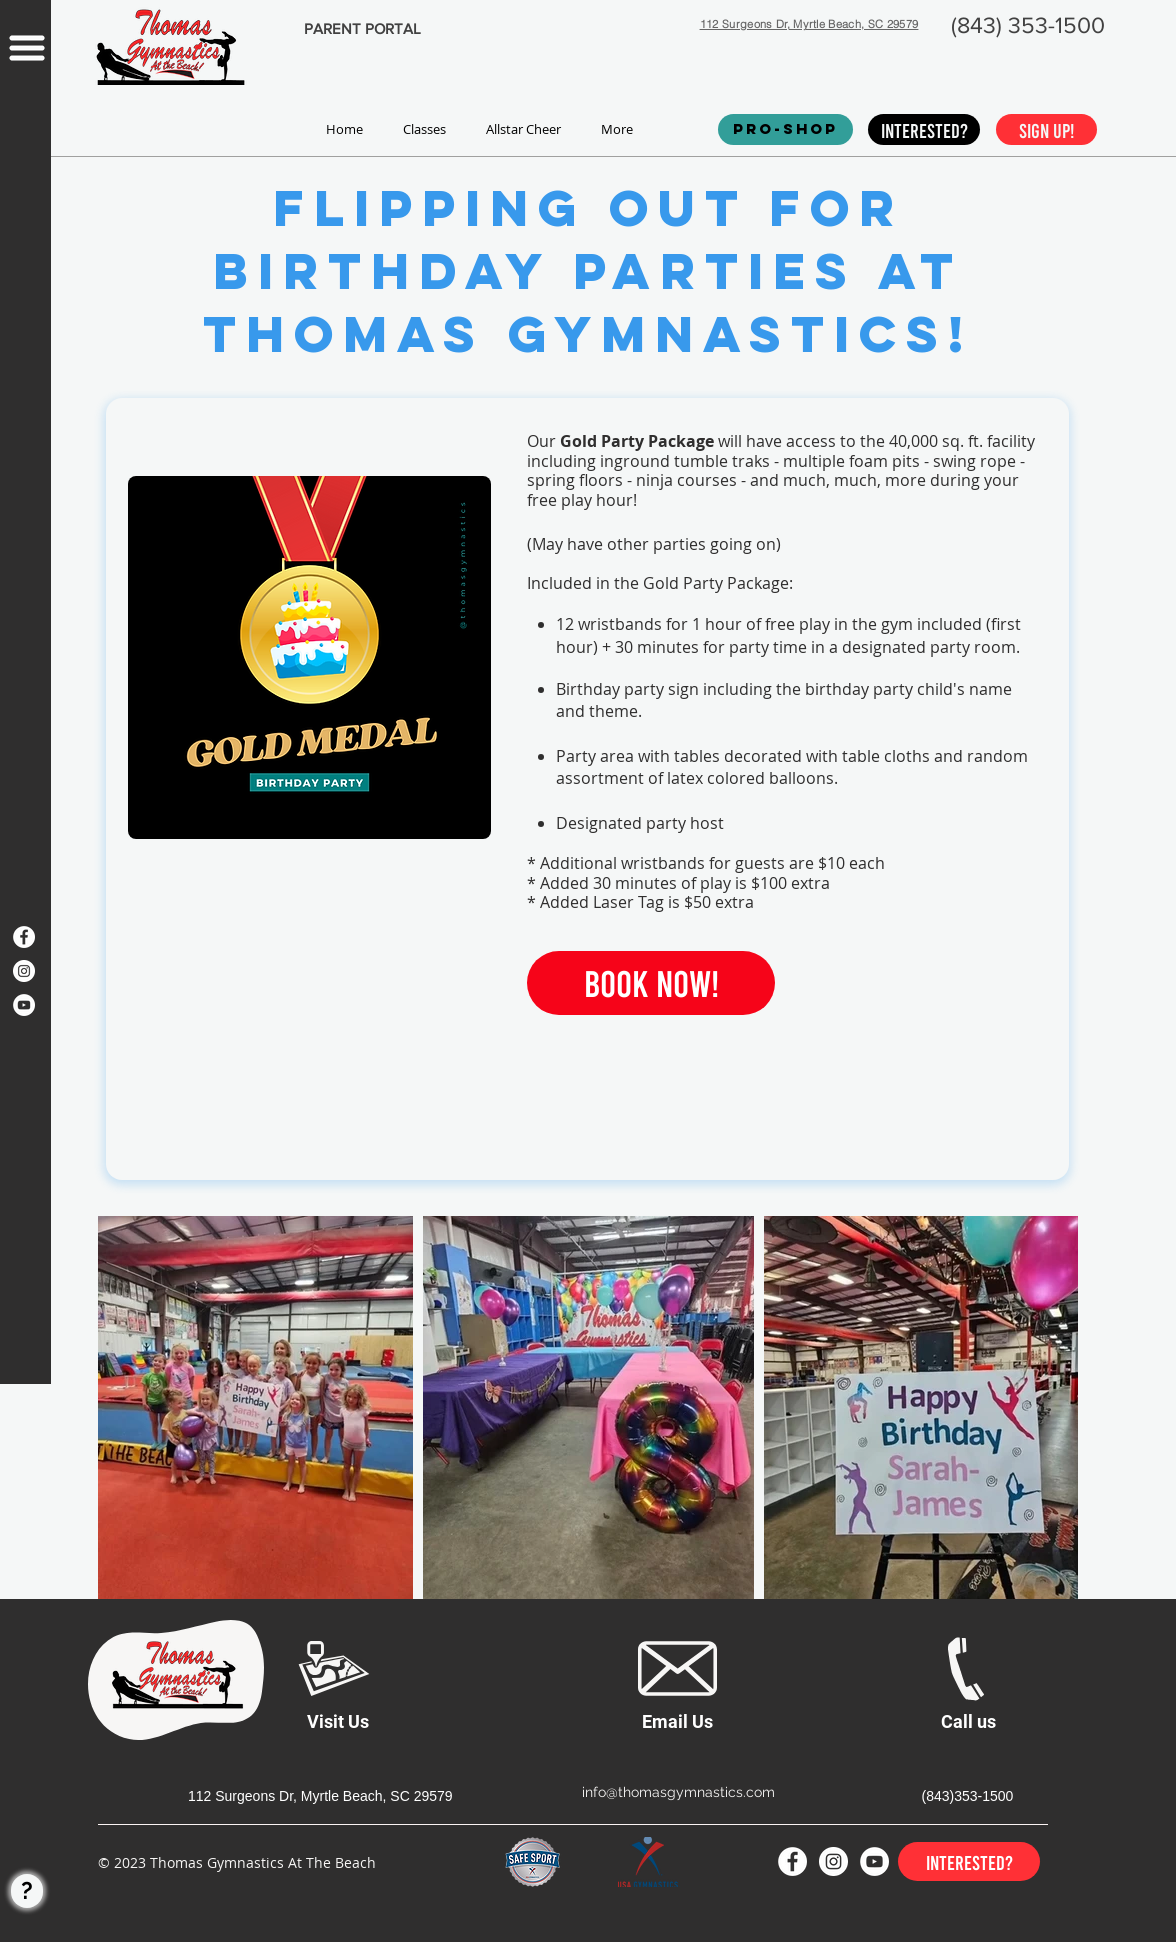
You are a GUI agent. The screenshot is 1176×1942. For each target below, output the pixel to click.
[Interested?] (924, 129)
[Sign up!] (1046, 129)
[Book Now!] (651, 983)
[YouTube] (24, 1005)
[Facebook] (24, 937)
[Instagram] (24, 971)
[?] (27, 1891)
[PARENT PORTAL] (362, 28)
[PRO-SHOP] (785, 129)
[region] (25, 492)
